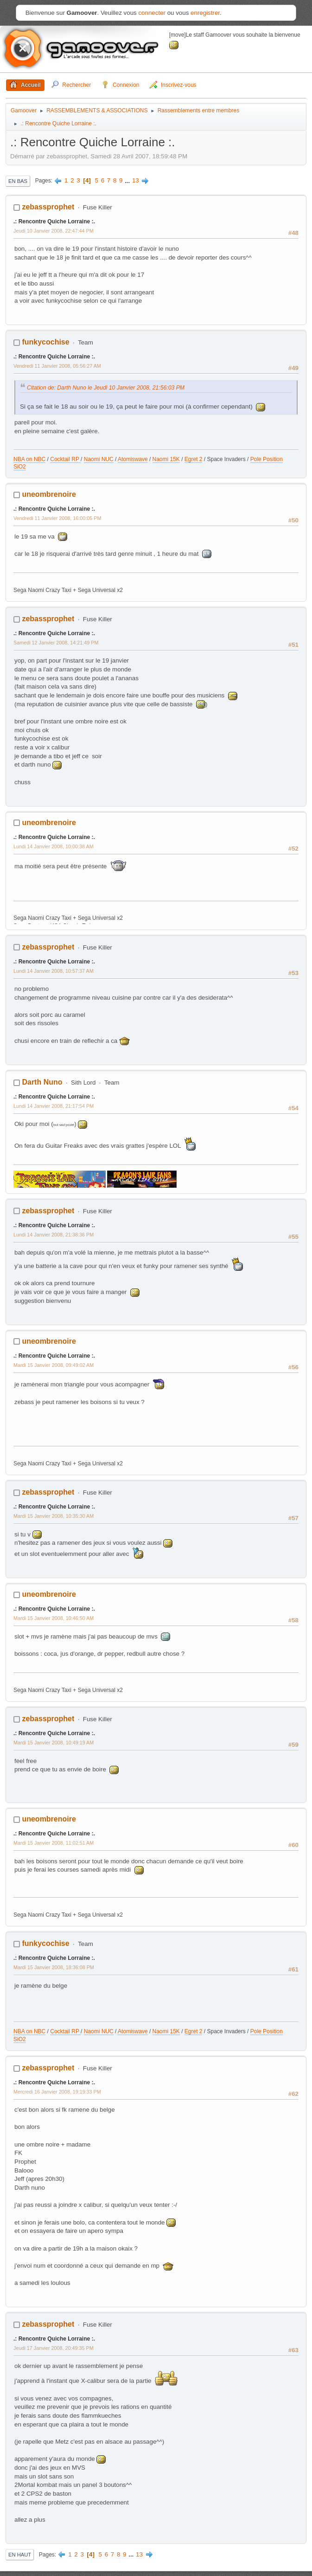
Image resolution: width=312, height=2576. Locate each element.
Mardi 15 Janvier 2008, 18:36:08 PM (53, 1967)
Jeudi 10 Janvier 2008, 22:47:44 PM (53, 231)
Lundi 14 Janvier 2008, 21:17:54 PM (53, 1106)
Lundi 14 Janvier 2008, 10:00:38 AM (53, 846)
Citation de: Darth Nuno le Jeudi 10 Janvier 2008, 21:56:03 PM (106, 387)
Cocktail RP (65, 459)
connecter (152, 12)
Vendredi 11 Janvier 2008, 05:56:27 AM (57, 366)
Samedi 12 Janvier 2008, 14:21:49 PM (55, 642)
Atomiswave (133, 459)
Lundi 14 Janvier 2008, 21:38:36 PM (53, 1234)
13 (135, 180)
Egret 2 (194, 459)
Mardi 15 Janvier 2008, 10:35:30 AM (53, 1516)
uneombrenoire (49, 494)
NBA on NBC (29, 459)
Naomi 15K (166, 459)
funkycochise (45, 342)
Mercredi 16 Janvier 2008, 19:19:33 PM (57, 2092)
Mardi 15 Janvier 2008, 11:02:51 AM (53, 1843)
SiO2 (19, 466)
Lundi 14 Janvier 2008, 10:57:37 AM (53, 971)
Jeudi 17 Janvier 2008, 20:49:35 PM (53, 2348)
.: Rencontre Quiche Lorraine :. (54, 221)
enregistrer (205, 12)
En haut (19, 2554)
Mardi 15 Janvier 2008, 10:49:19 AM (53, 1742)
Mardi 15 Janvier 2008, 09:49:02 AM (53, 1365)
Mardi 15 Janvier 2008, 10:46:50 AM (53, 1618)
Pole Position (266, 459)
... (128, 180)
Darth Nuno (42, 1082)
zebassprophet (48, 207)
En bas (17, 181)
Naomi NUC (99, 459)
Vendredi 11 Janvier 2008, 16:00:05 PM (57, 518)
